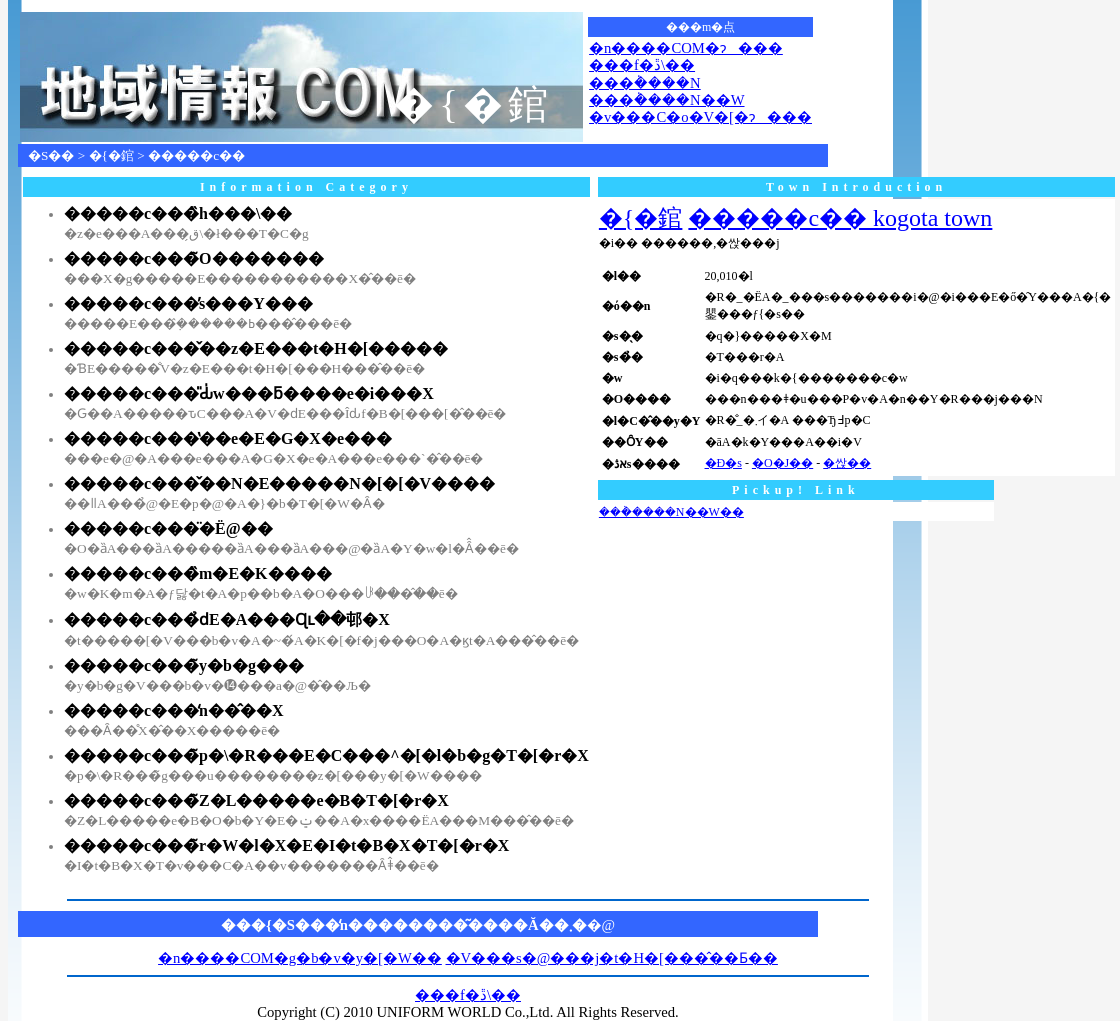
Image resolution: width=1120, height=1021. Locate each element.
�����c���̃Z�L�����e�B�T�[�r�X (256, 800)
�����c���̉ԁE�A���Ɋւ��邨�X (227, 619)
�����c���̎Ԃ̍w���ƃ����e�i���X (249, 393)
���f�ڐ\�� (642, 65)
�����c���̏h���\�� (178, 213)
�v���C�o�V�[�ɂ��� (700, 117)
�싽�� (847, 463)
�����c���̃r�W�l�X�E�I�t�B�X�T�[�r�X (286, 845)
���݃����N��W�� (671, 512)
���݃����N (645, 83)
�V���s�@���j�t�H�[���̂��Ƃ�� (612, 958)
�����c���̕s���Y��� (188, 303)
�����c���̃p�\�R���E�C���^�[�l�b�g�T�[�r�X (326, 755)
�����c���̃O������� (194, 258)
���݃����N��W (666, 100)
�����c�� (196, 155)
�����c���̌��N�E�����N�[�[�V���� (279, 483)
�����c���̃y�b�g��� (184, 665)
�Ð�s (723, 463)
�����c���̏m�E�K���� (198, 573)
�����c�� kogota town (840, 218)
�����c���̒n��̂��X (174, 710)
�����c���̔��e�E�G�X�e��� (228, 438)
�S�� (51, 155)
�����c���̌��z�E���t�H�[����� (256, 348)
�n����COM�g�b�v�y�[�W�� (300, 958)
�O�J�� (782, 463)
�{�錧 (111, 155)
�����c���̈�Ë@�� (168, 528)
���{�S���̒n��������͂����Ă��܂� (404, 925)
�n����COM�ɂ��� (686, 48)
